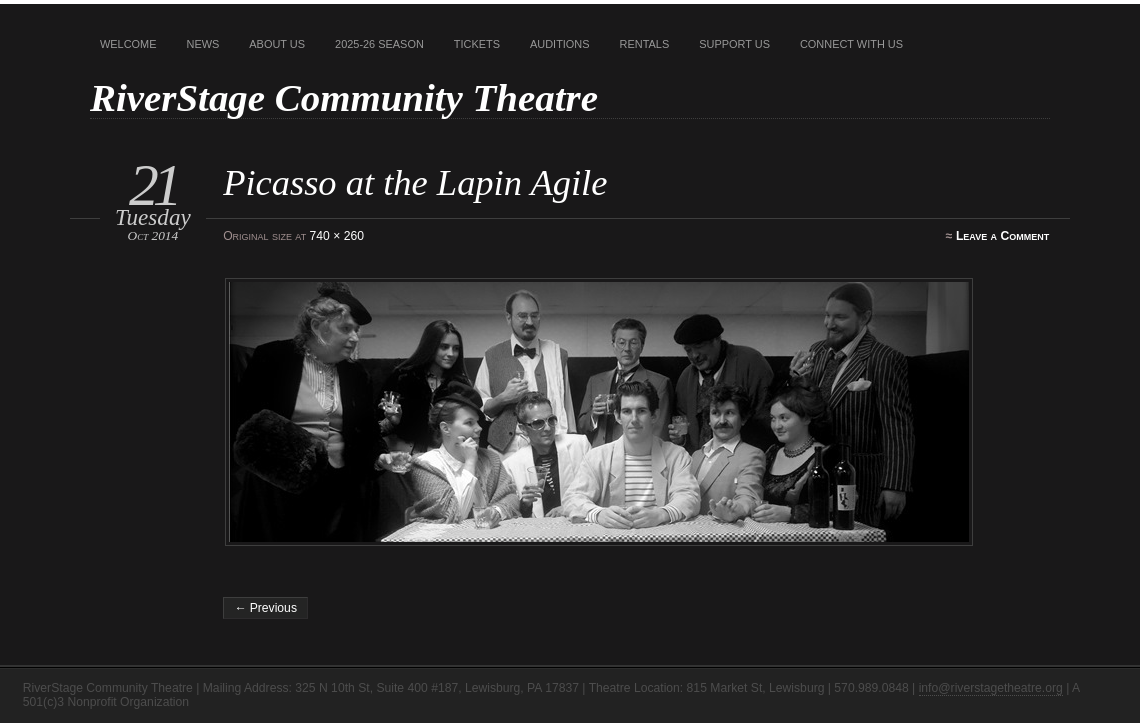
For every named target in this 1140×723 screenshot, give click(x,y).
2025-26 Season (379, 44)
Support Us (734, 44)
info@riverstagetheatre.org (991, 688)
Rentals (645, 44)
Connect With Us (851, 44)
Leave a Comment (1002, 236)
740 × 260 (337, 236)
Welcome (128, 44)
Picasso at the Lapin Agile (415, 182)
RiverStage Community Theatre (344, 97)
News (203, 44)
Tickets (477, 44)
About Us (277, 44)
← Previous (265, 608)
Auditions (560, 44)
